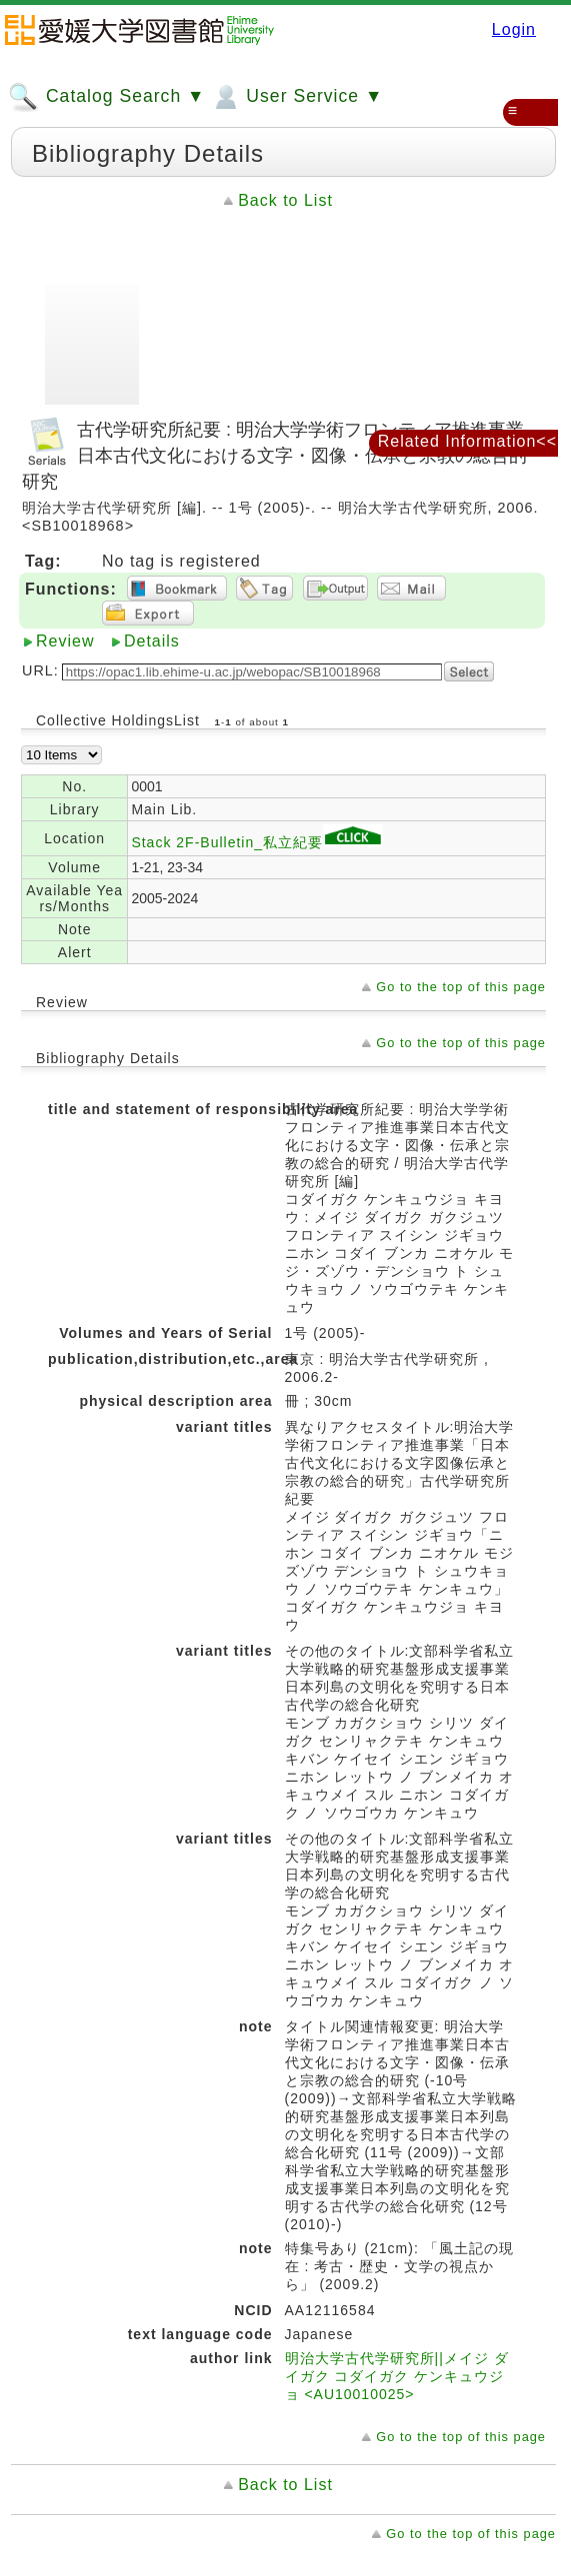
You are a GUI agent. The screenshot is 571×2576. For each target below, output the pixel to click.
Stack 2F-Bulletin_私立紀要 (257, 842)
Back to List (285, 200)
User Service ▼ (296, 97)
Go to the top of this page (461, 986)
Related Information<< (467, 441)
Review (65, 641)
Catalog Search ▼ (106, 97)
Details (152, 641)
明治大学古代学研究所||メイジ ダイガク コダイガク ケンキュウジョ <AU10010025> (397, 2376)
